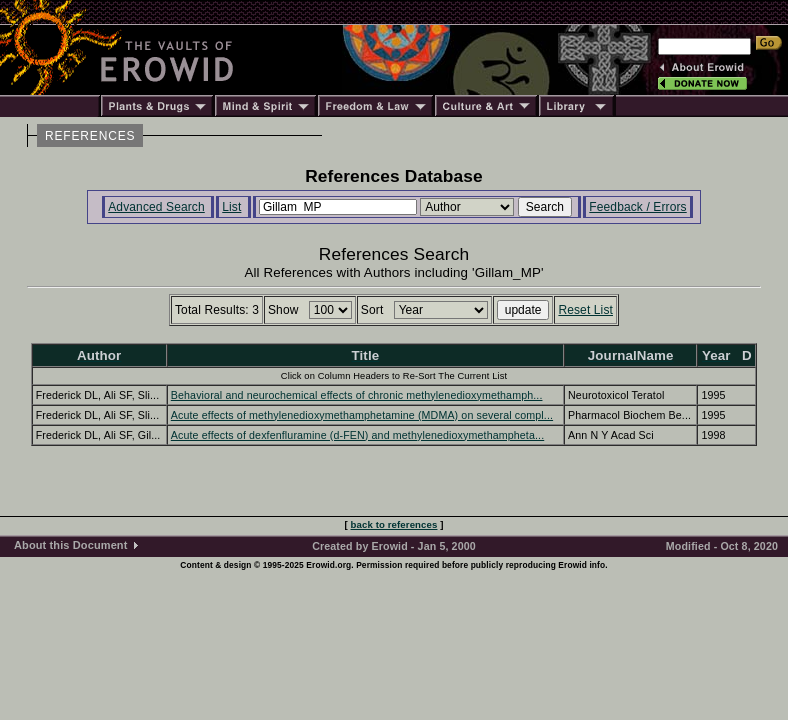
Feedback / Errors (637, 207)
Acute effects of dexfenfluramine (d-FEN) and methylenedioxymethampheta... (357, 435)
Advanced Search (156, 207)
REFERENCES (90, 136)
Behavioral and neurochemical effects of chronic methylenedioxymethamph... (357, 395)
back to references (394, 524)
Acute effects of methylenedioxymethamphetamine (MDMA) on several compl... (362, 415)
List (231, 207)
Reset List (585, 310)
